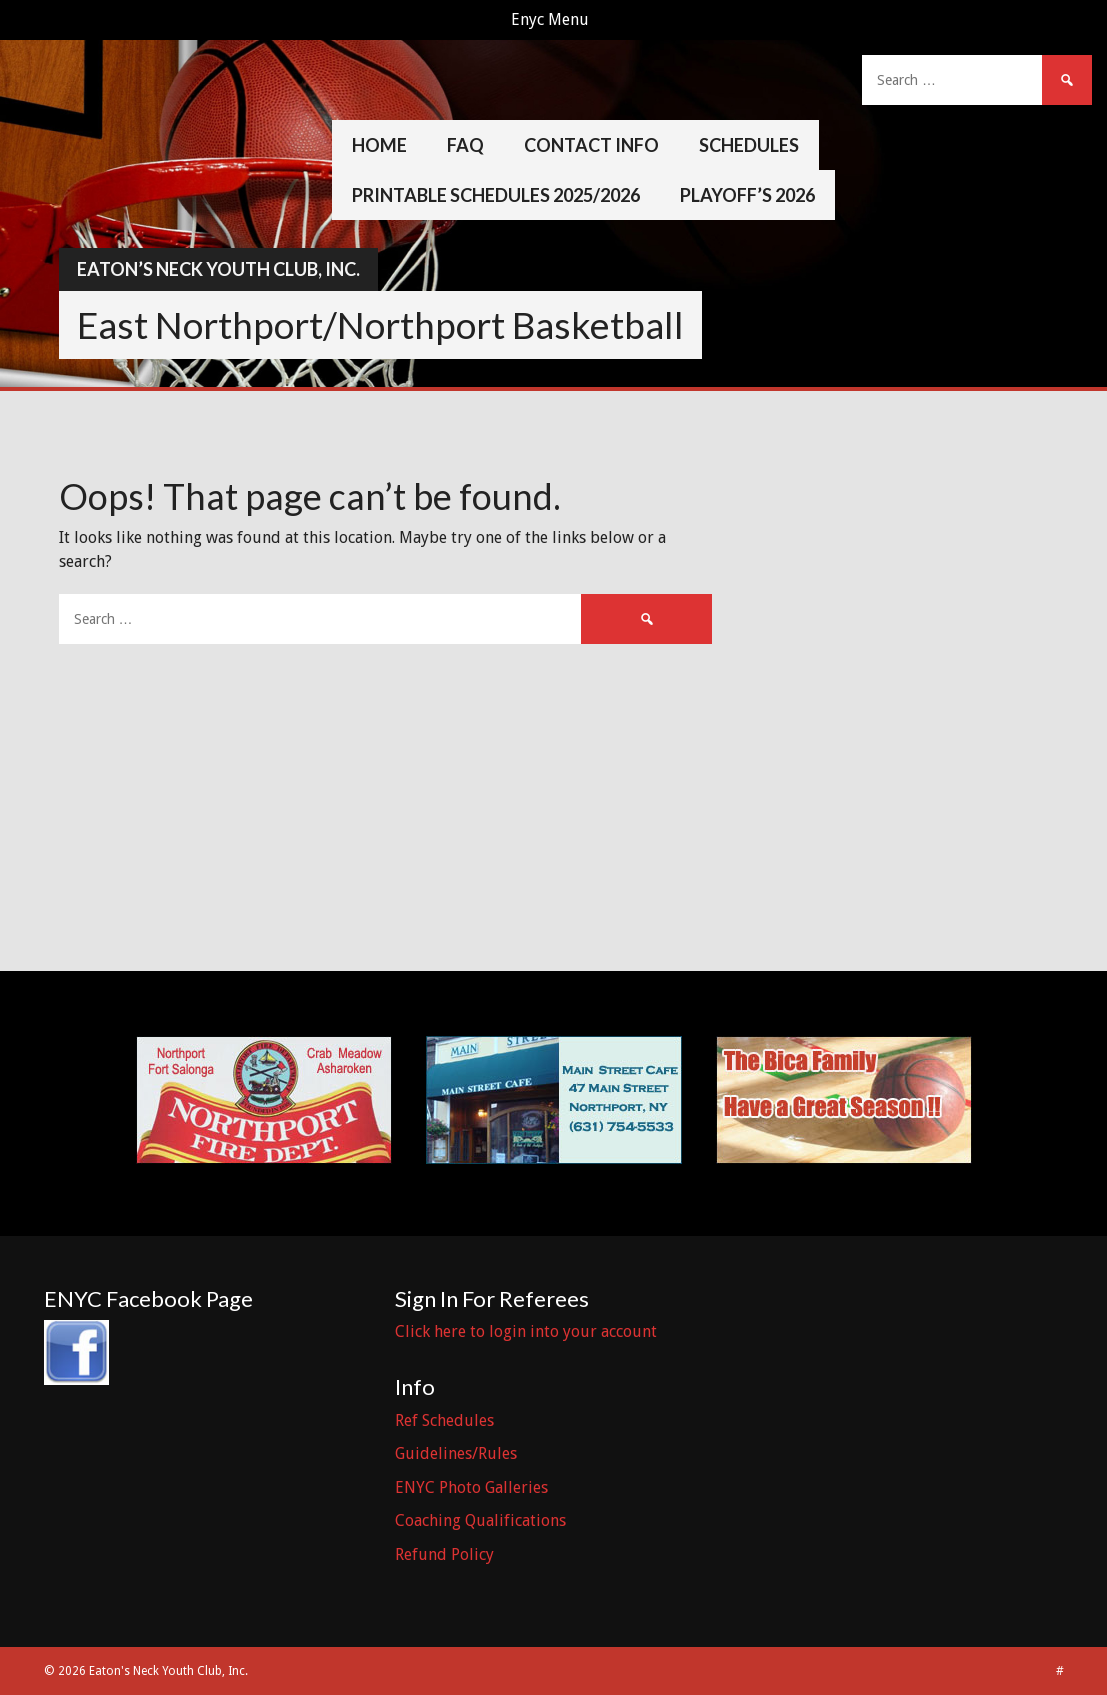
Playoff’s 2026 (747, 195)
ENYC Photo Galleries (471, 1487)
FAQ (465, 145)
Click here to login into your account (526, 1331)
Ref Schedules (444, 1420)
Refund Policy (444, 1554)
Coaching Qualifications (480, 1520)
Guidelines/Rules (456, 1453)
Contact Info (591, 145)
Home (379, 145)
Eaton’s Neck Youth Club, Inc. (218, 269)
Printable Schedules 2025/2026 (496, 195)
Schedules (749, 145)
